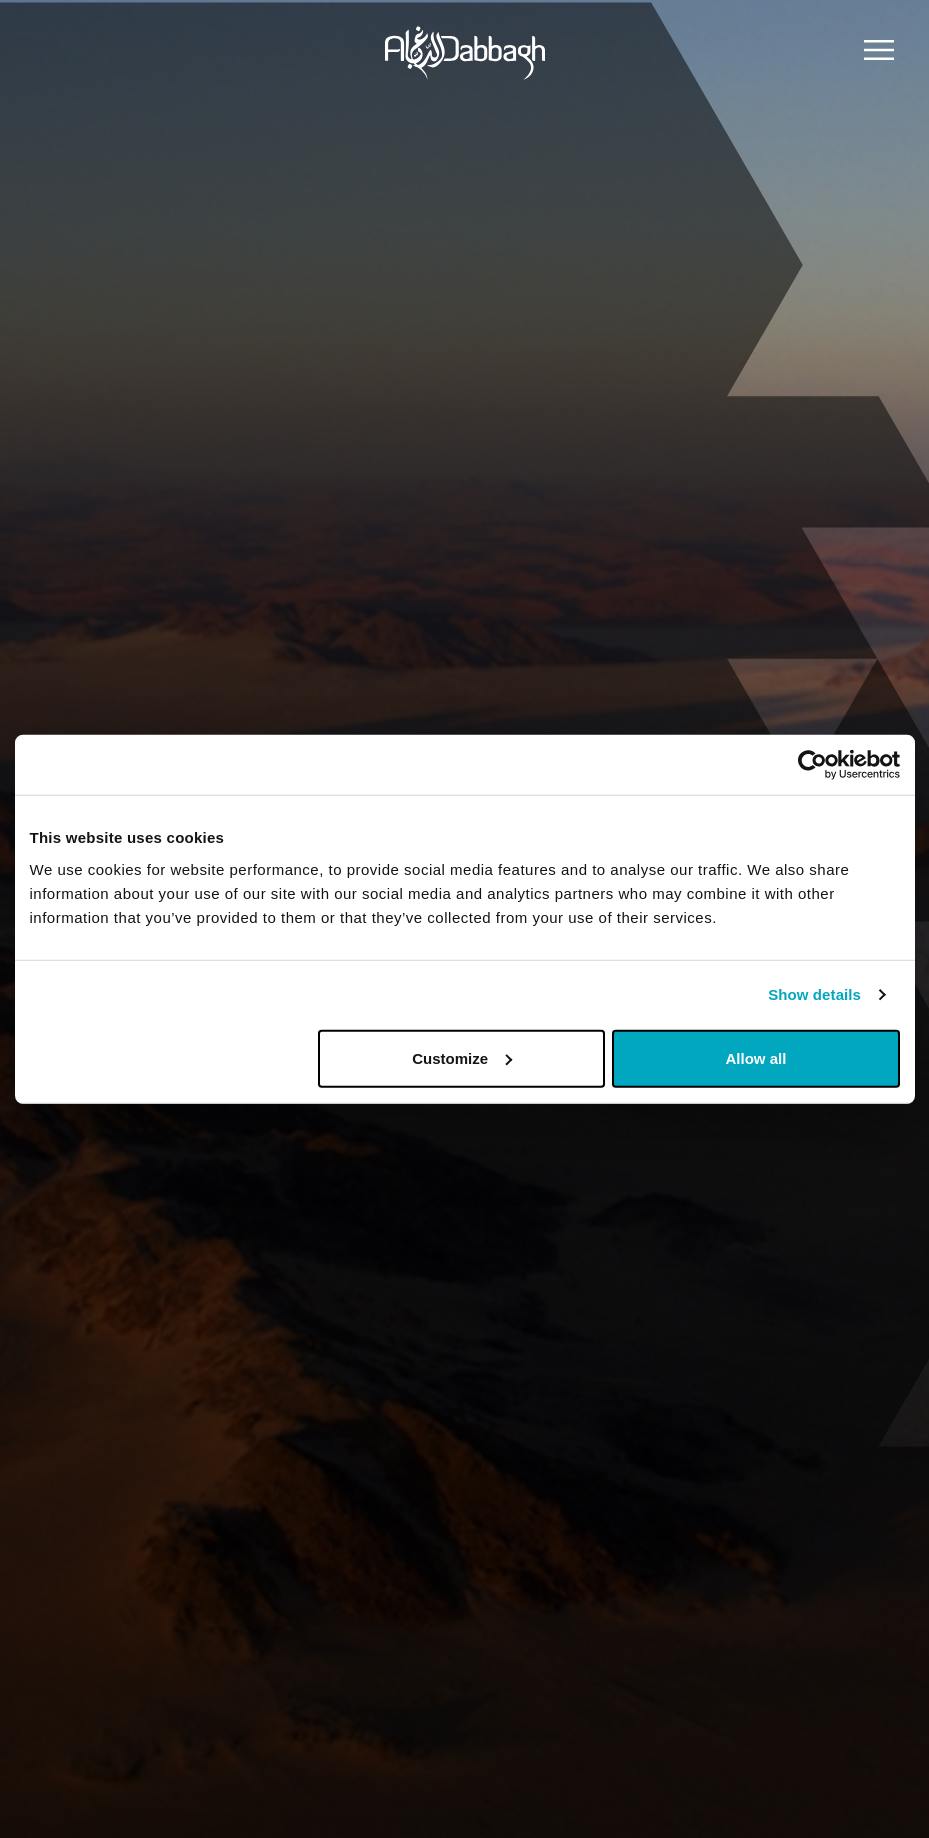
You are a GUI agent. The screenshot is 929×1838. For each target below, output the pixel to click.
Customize (462, 1057)
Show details (814, 994)
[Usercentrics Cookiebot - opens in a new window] (812, 765)
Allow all (756, 1057)
